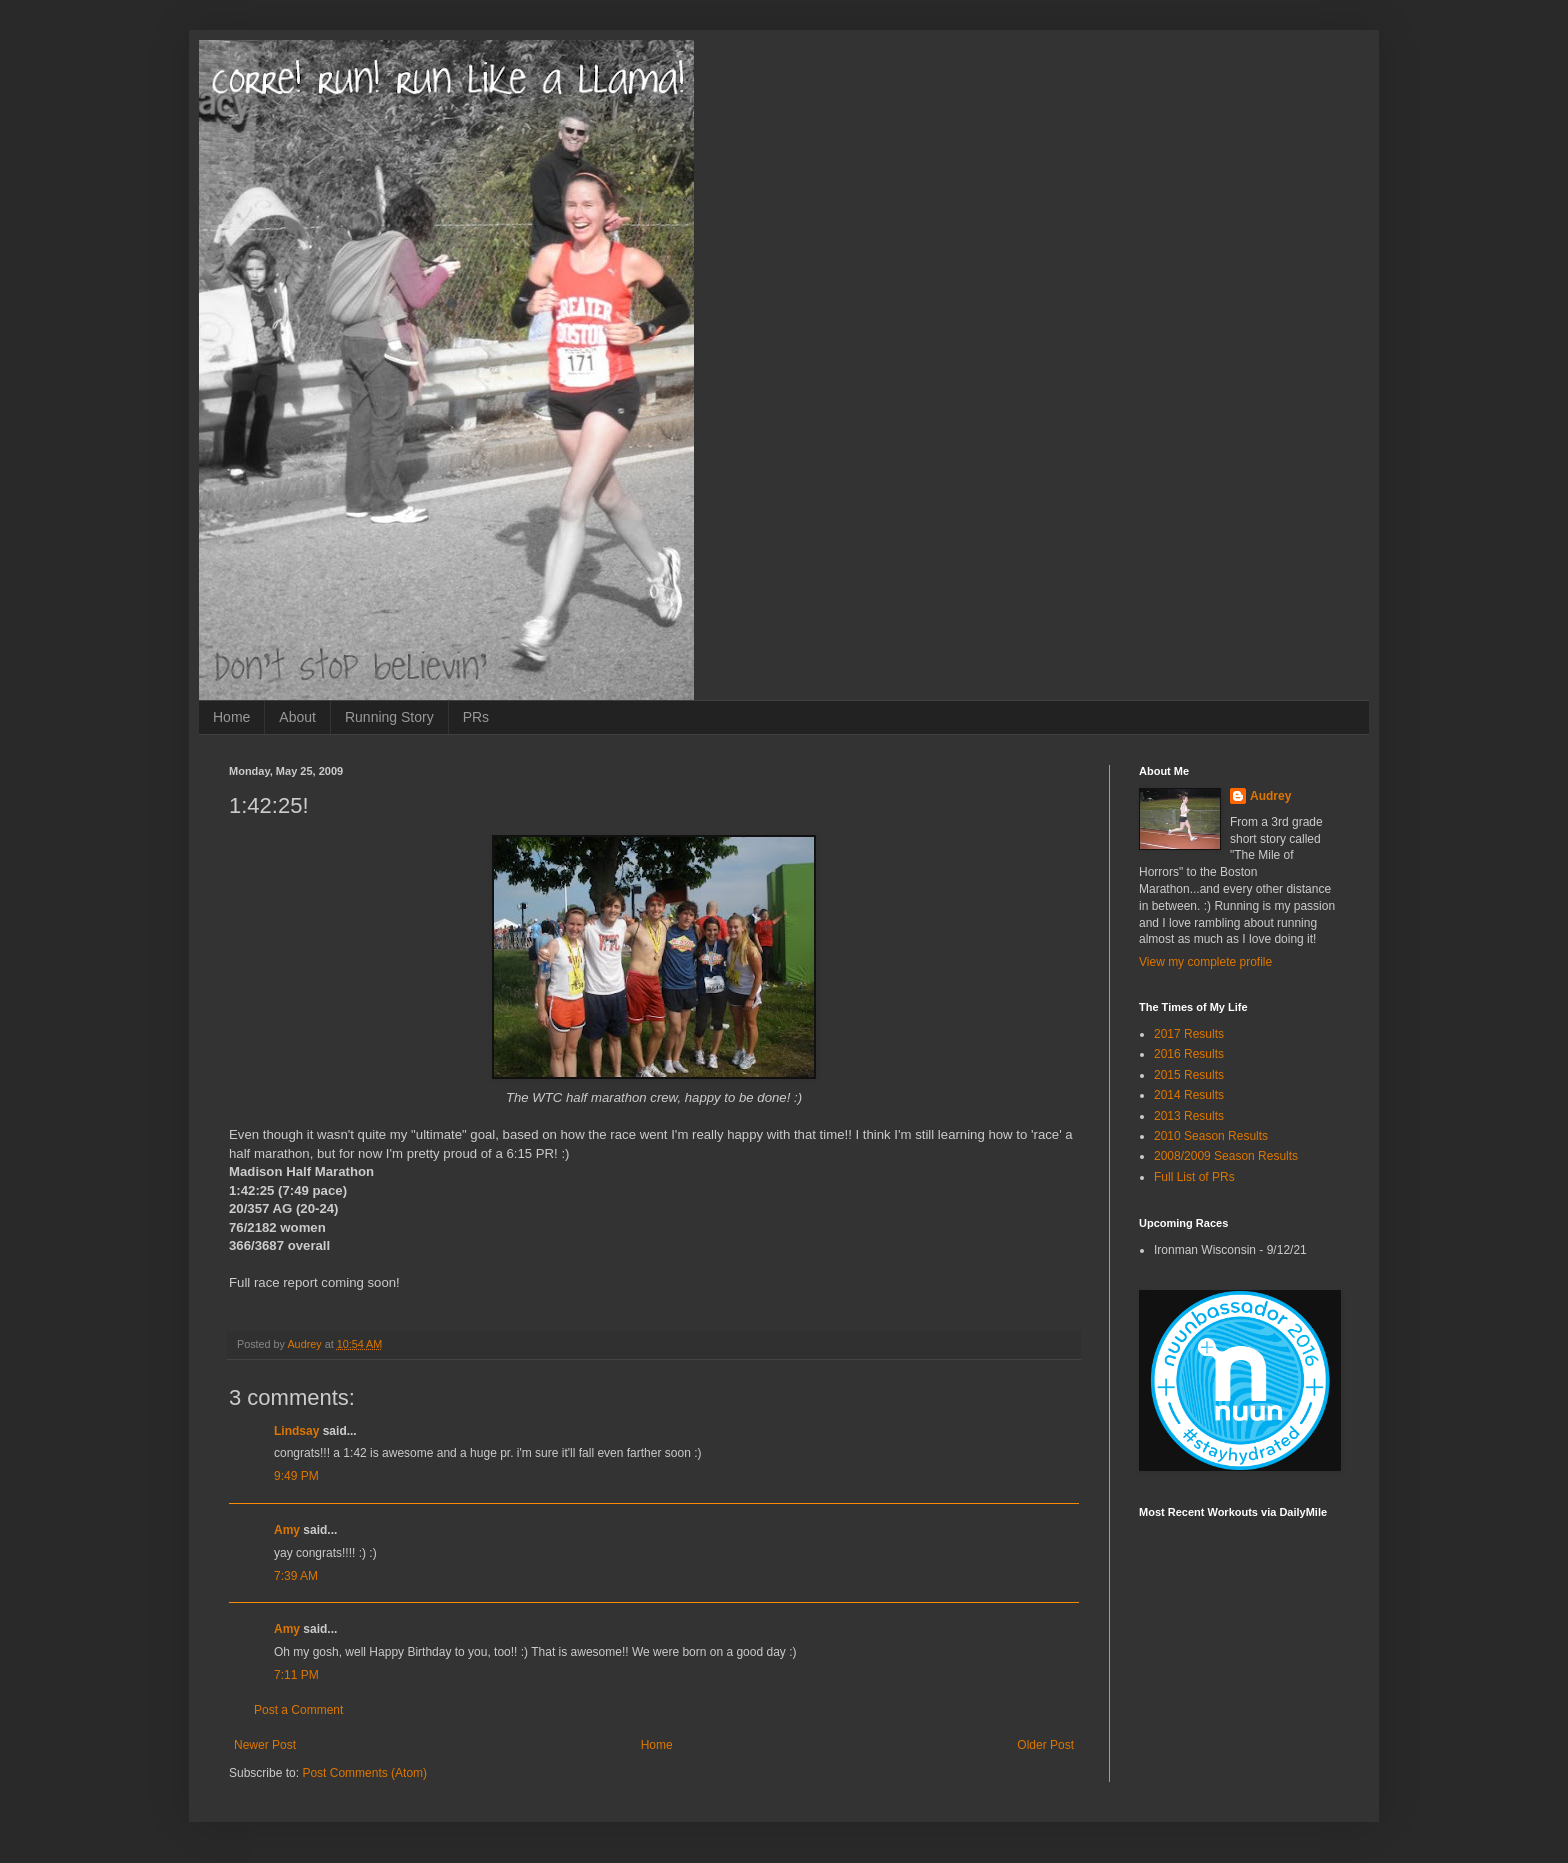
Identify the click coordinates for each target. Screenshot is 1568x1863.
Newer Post (265, 1745)
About (297, 717)
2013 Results (1189, 1116)
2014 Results (1189, 1095)
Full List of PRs (1194, 1177)
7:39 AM (296, 1576)
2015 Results (1189, 1075)
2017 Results (1189, 1034)
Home (231, 717)
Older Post (1045, 1745)
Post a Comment (298, 1710)
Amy (287, 1530)
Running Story (389, 717)
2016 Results (1189, 1054)
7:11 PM (296, 1675)
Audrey (1270, 796)
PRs (476, 717)
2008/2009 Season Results (1226, 1156)
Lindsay (296, 1431)
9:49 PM (296, 1476)
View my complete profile (1205, 962)
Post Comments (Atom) (364, 1773)
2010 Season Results (1211, 1136)
